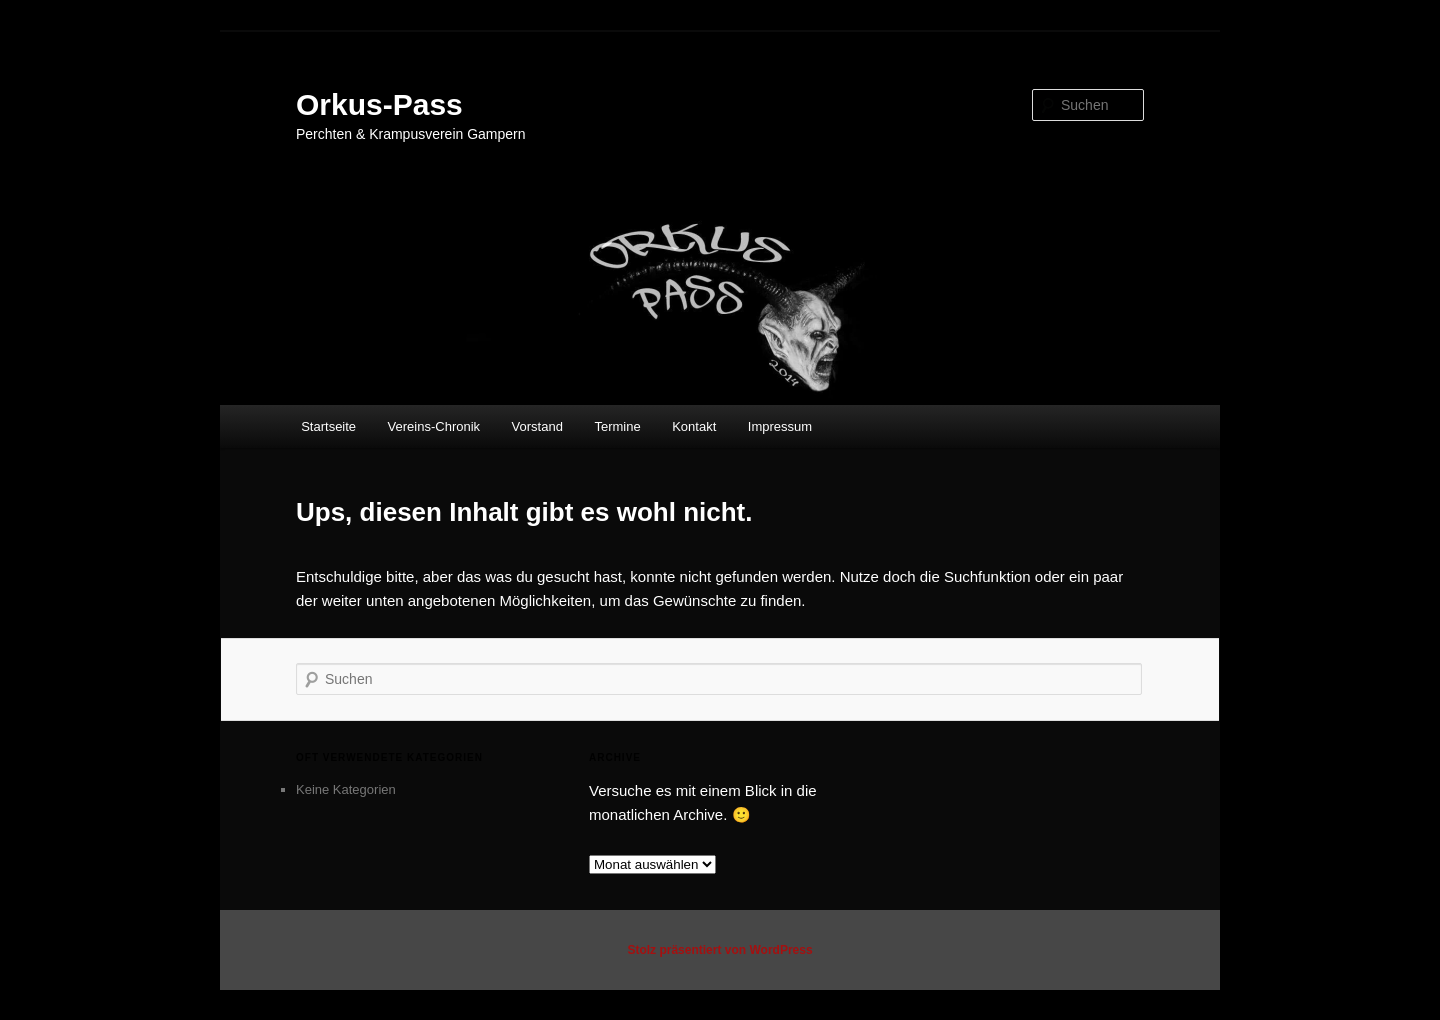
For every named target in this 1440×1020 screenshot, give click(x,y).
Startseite (328, 426)
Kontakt (694, 426)
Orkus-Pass (379, 104)
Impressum (780, 426)
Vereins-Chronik (434, 426)
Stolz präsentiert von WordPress (719, 950)
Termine (617, 426)
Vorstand (537, 426)
